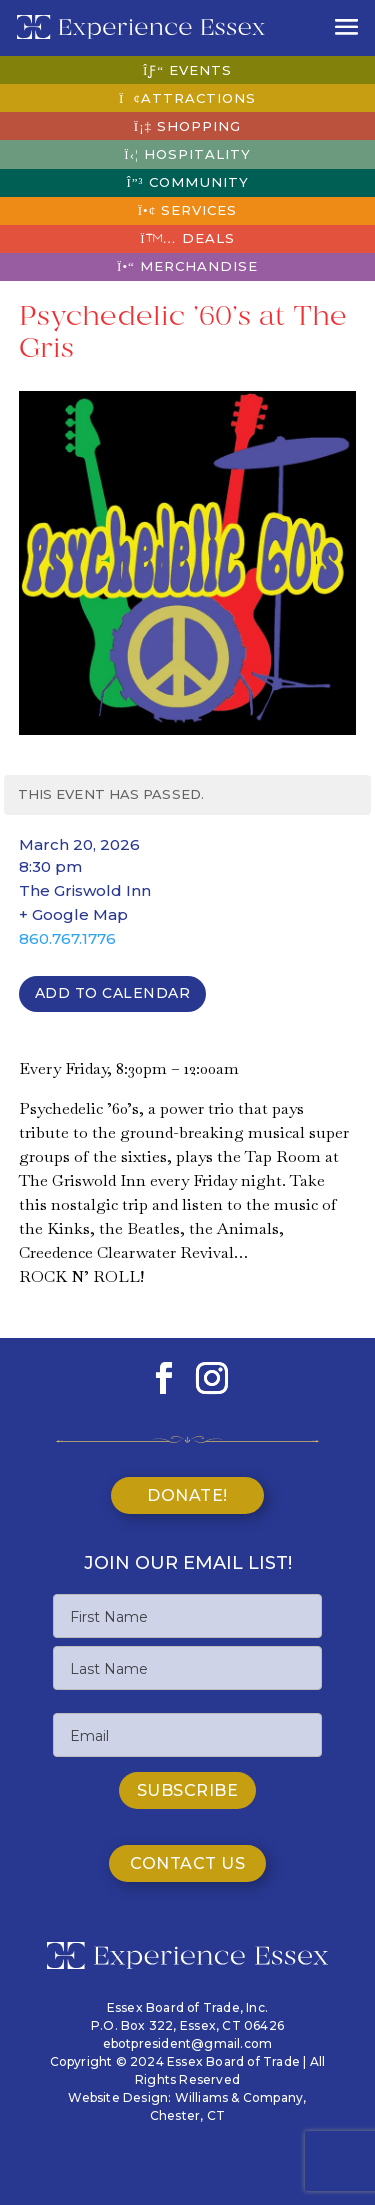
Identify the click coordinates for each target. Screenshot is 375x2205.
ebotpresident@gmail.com (188, 2043)
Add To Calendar (113, 993)
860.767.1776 (67, 938)
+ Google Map (73, 914)
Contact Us (187, 1863)
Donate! (187, 1495)
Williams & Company (239, 2097)
